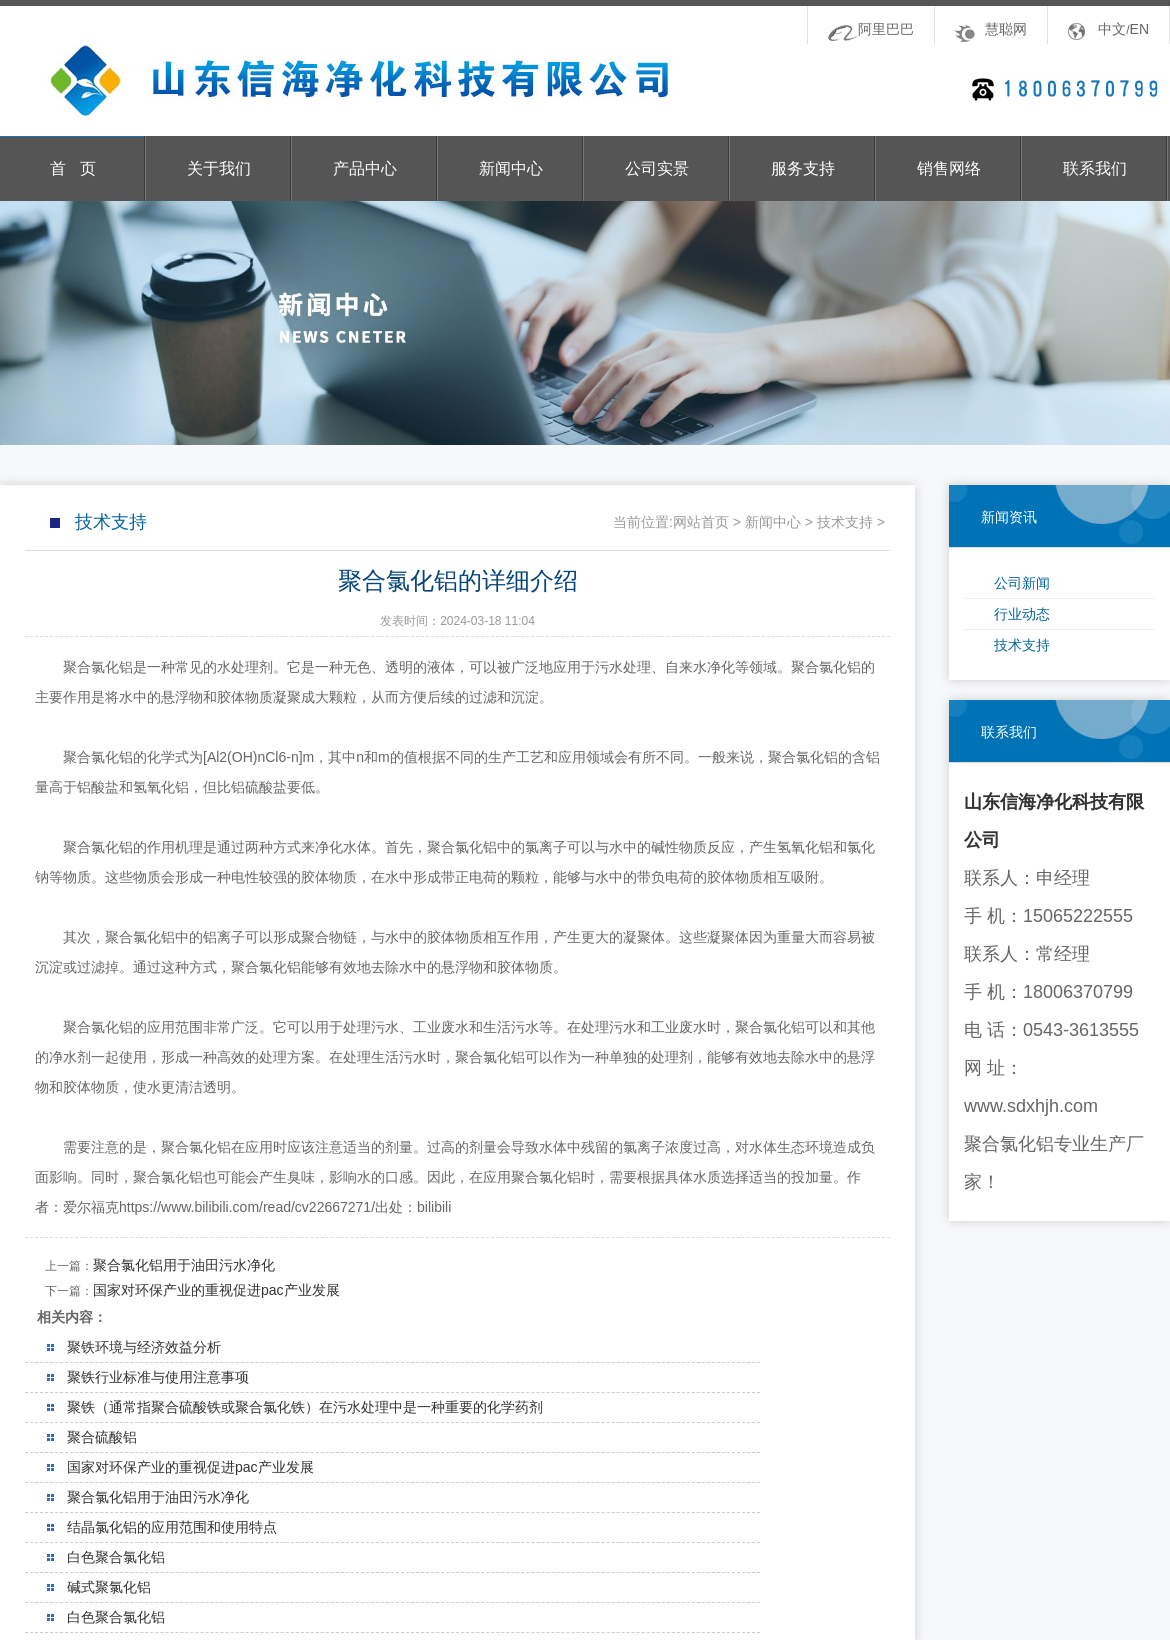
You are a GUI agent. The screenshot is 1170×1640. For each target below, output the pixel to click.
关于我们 (219, 168)
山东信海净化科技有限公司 (340, 81)
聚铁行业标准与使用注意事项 (158, 1377)
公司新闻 (1022, 583)
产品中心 (365, 168)
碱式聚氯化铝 (109, 1587)
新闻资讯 (1009, 517)
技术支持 (1022, 645)
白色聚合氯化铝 (116, 1557)
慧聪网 (1006, 29)
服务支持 (803, 168)
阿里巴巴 (886, 29)
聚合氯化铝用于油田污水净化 (184, 1265)
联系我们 (1095, 168)
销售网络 (949, 168)
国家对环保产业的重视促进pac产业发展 (216, 1290)
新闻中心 (511, 168)
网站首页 (701, 522)
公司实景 (657, 168)
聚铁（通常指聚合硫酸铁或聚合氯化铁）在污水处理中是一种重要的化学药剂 (305, 1407)
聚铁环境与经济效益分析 (144, 1347)
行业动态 (1022, 614)
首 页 (72, 168)
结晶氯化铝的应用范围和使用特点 (172, 1527)
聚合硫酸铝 (102, 1437)
